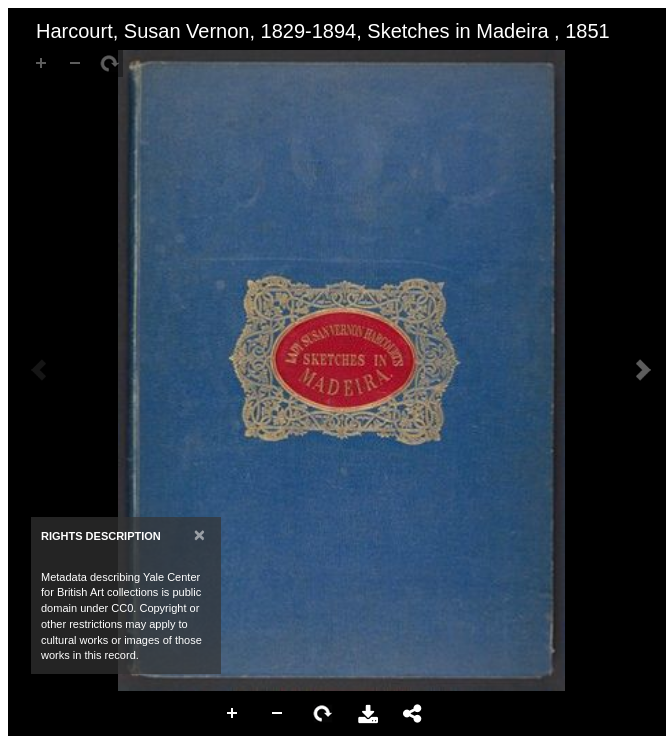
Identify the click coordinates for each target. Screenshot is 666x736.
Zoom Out (278, 714)
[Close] (199, 534)
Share (413, 714)
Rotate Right (323, 714)
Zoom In (233, 714)
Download (368, 714)
